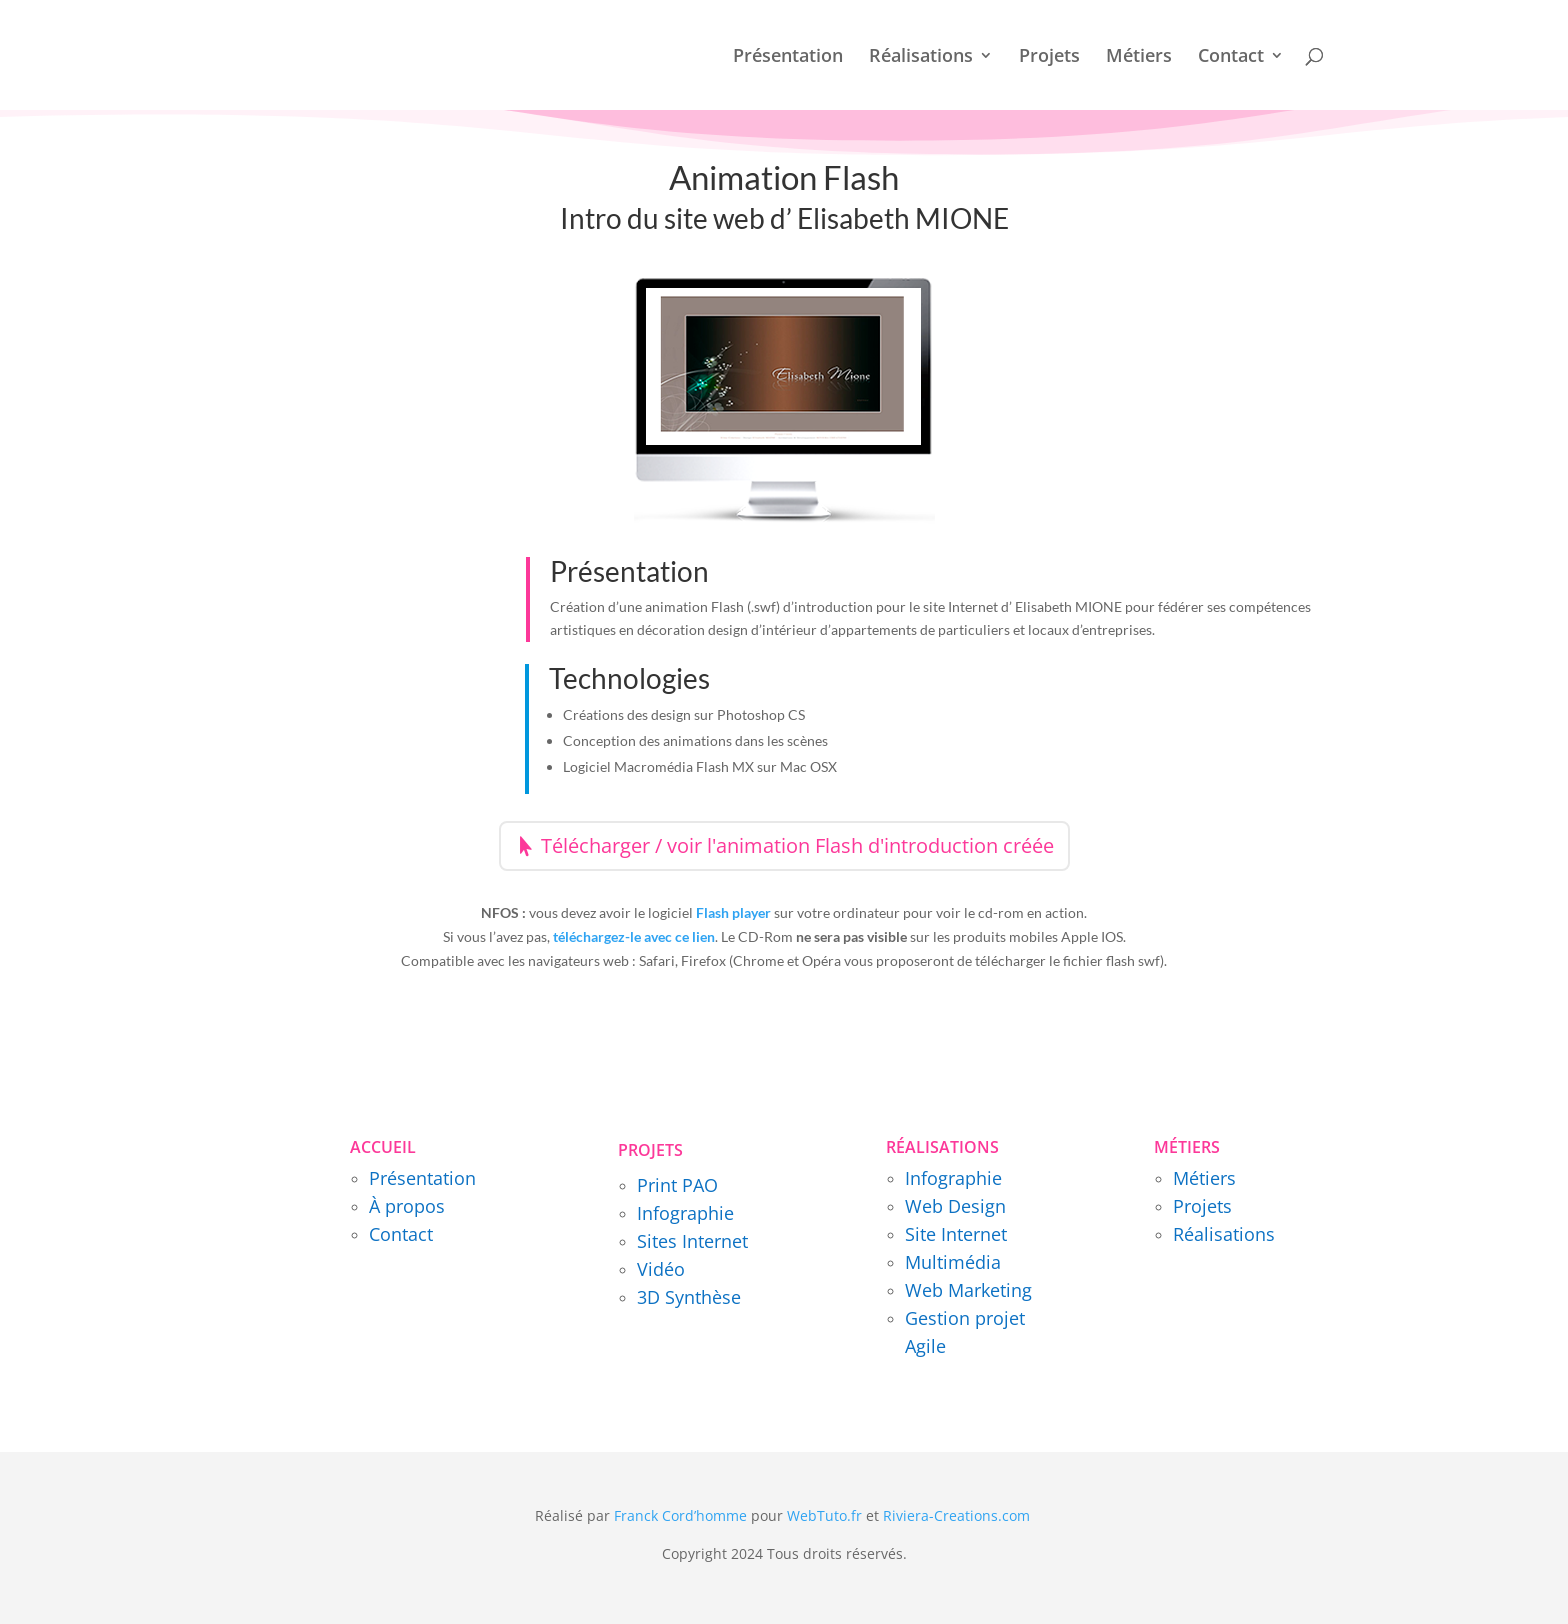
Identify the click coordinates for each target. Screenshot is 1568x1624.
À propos (407, 1206)
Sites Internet (692, 1241)
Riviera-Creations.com (956, 1515)
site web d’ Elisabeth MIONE (836, 218)
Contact (1231, 57)
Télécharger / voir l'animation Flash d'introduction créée (797, 845)
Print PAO (677, 1185)
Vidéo (661, 1269)
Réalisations (921, 57)
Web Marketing (968, 1290)
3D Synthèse (689, 1297)
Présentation (788, 57)
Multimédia (953, 1262)
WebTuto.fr (824, 1515)
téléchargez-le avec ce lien (634, 936)
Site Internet (956, 1234)
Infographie (685, 1213)
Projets (1049, 57)
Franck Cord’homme (680, 1515)
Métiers (1139, 57)
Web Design (955, 1206)
